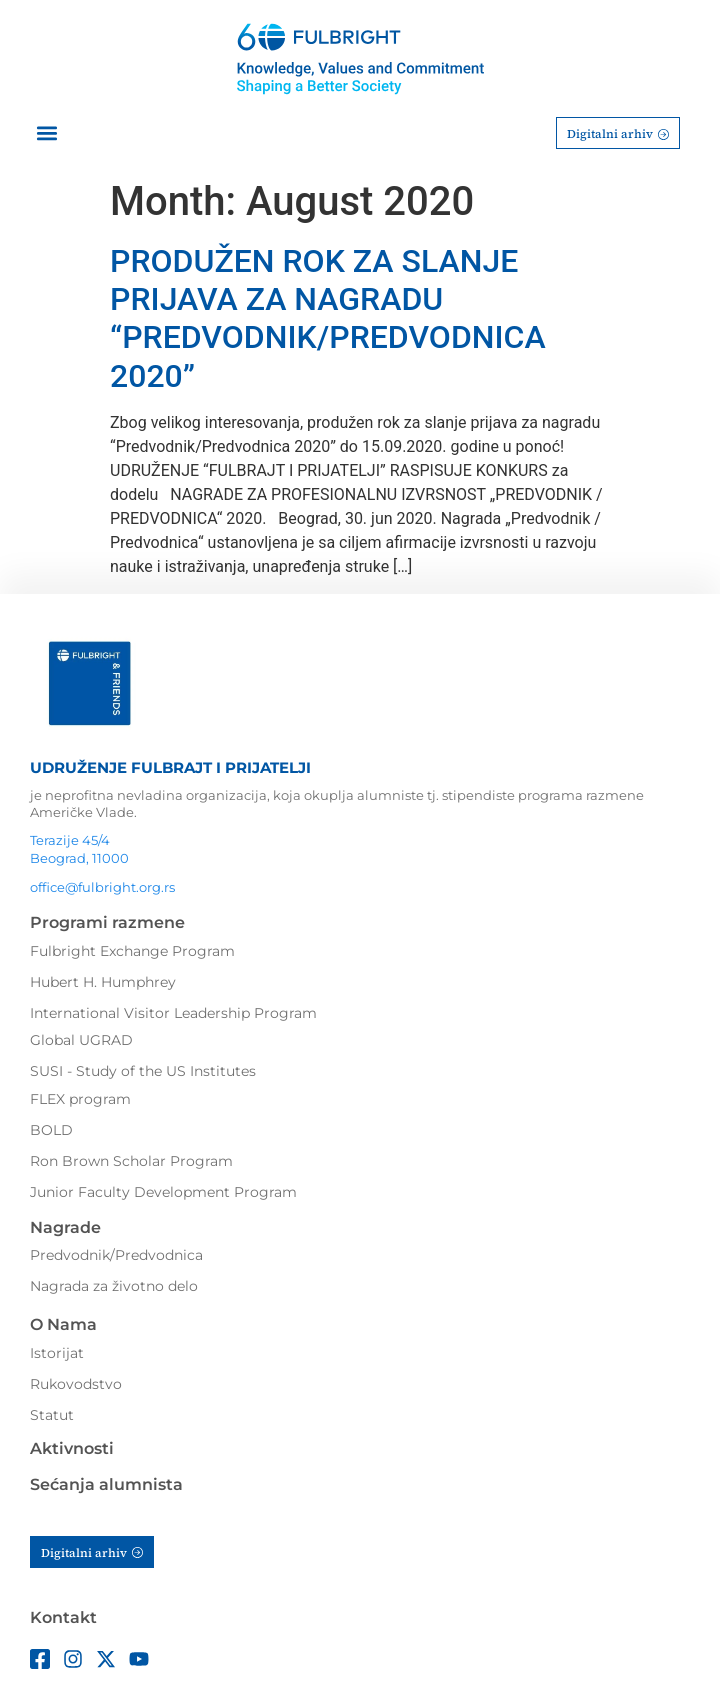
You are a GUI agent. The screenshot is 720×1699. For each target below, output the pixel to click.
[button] (46, 133)
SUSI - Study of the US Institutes (143, 1071)
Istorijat (57, 1353)
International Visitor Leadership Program (173, 1013)
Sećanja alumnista (106, 1484)
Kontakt (63, 1617)
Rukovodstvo (76, 1384)
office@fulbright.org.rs (102, 887)
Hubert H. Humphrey (103, 982)
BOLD (51, 1130)
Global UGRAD (81, 1040)
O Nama (63, 1324)
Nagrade (65, 1227)
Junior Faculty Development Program (163, 1192)
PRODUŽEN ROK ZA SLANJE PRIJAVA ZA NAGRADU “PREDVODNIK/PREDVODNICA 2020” (328, 318)
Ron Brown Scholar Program (131, 1161)
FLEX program (80, 1099)
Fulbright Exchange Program (132, 951)
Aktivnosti (72, 1448)
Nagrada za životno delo (114, 1286)
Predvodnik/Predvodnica (116, 1255)
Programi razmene (107, 922)
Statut (52, 1415)
